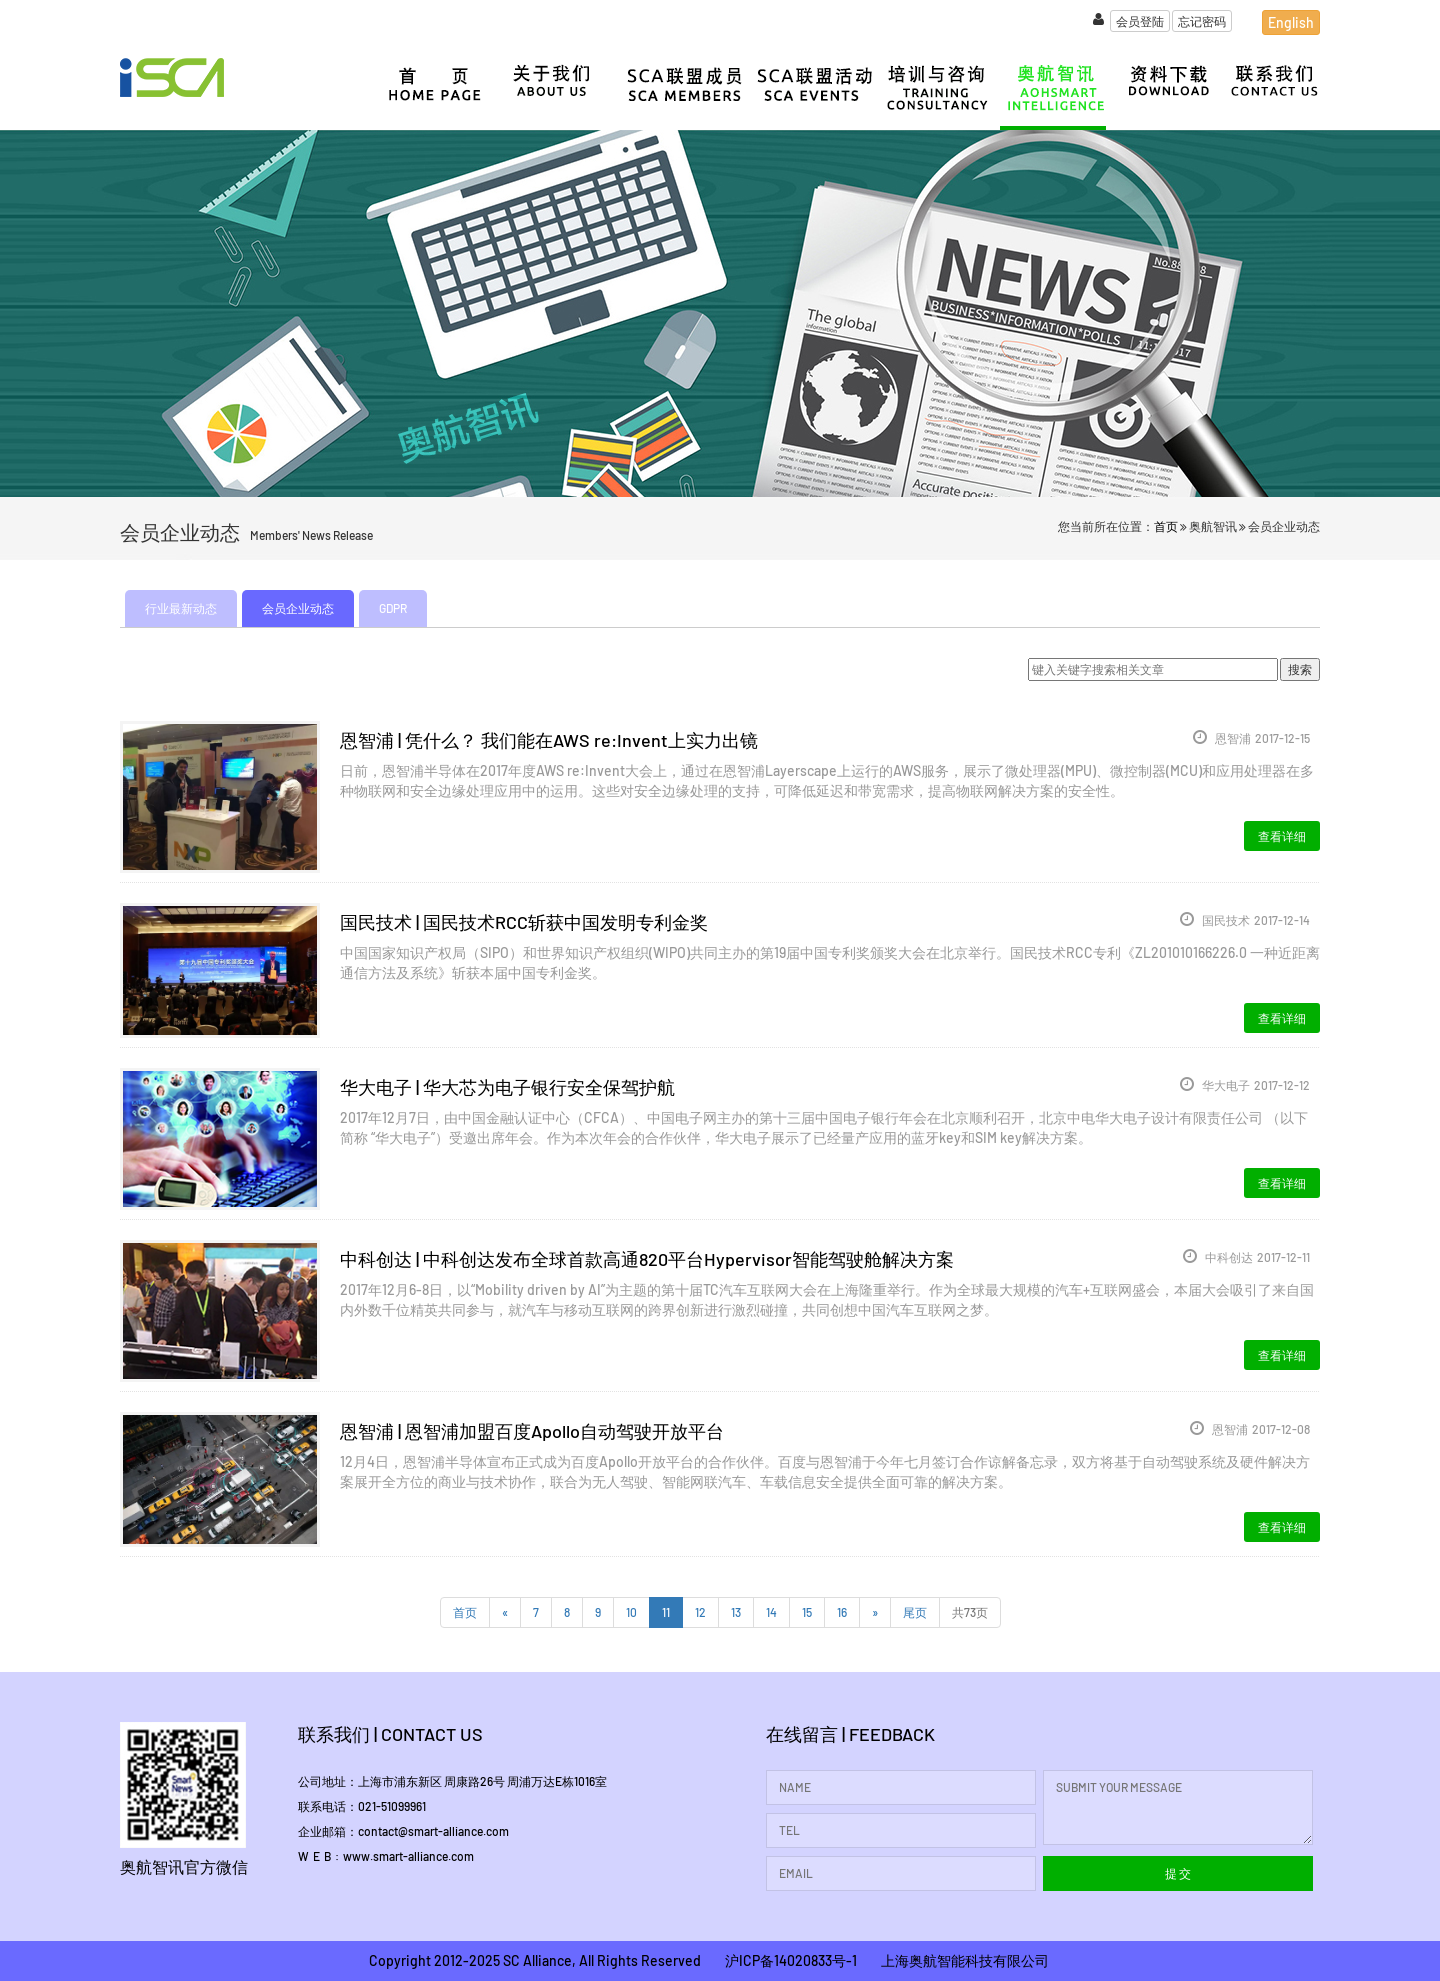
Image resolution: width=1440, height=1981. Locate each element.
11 (666, 1612)
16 (842, 1612)
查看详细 (1282, 836)
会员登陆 (1140, 21)
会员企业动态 (298, 608)
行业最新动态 (181, 608)
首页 (1166, 526)
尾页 (915, 1612)
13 (736, 1612)
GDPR (393, 608)
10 (631, 1612)
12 (700, 1612)
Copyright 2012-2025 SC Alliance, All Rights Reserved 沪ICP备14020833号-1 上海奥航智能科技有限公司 (709, 1960)
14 (771, 1612)
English (1291, 22)
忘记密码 (1202, 21)
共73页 (970, 1612)
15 (807, 1612)
